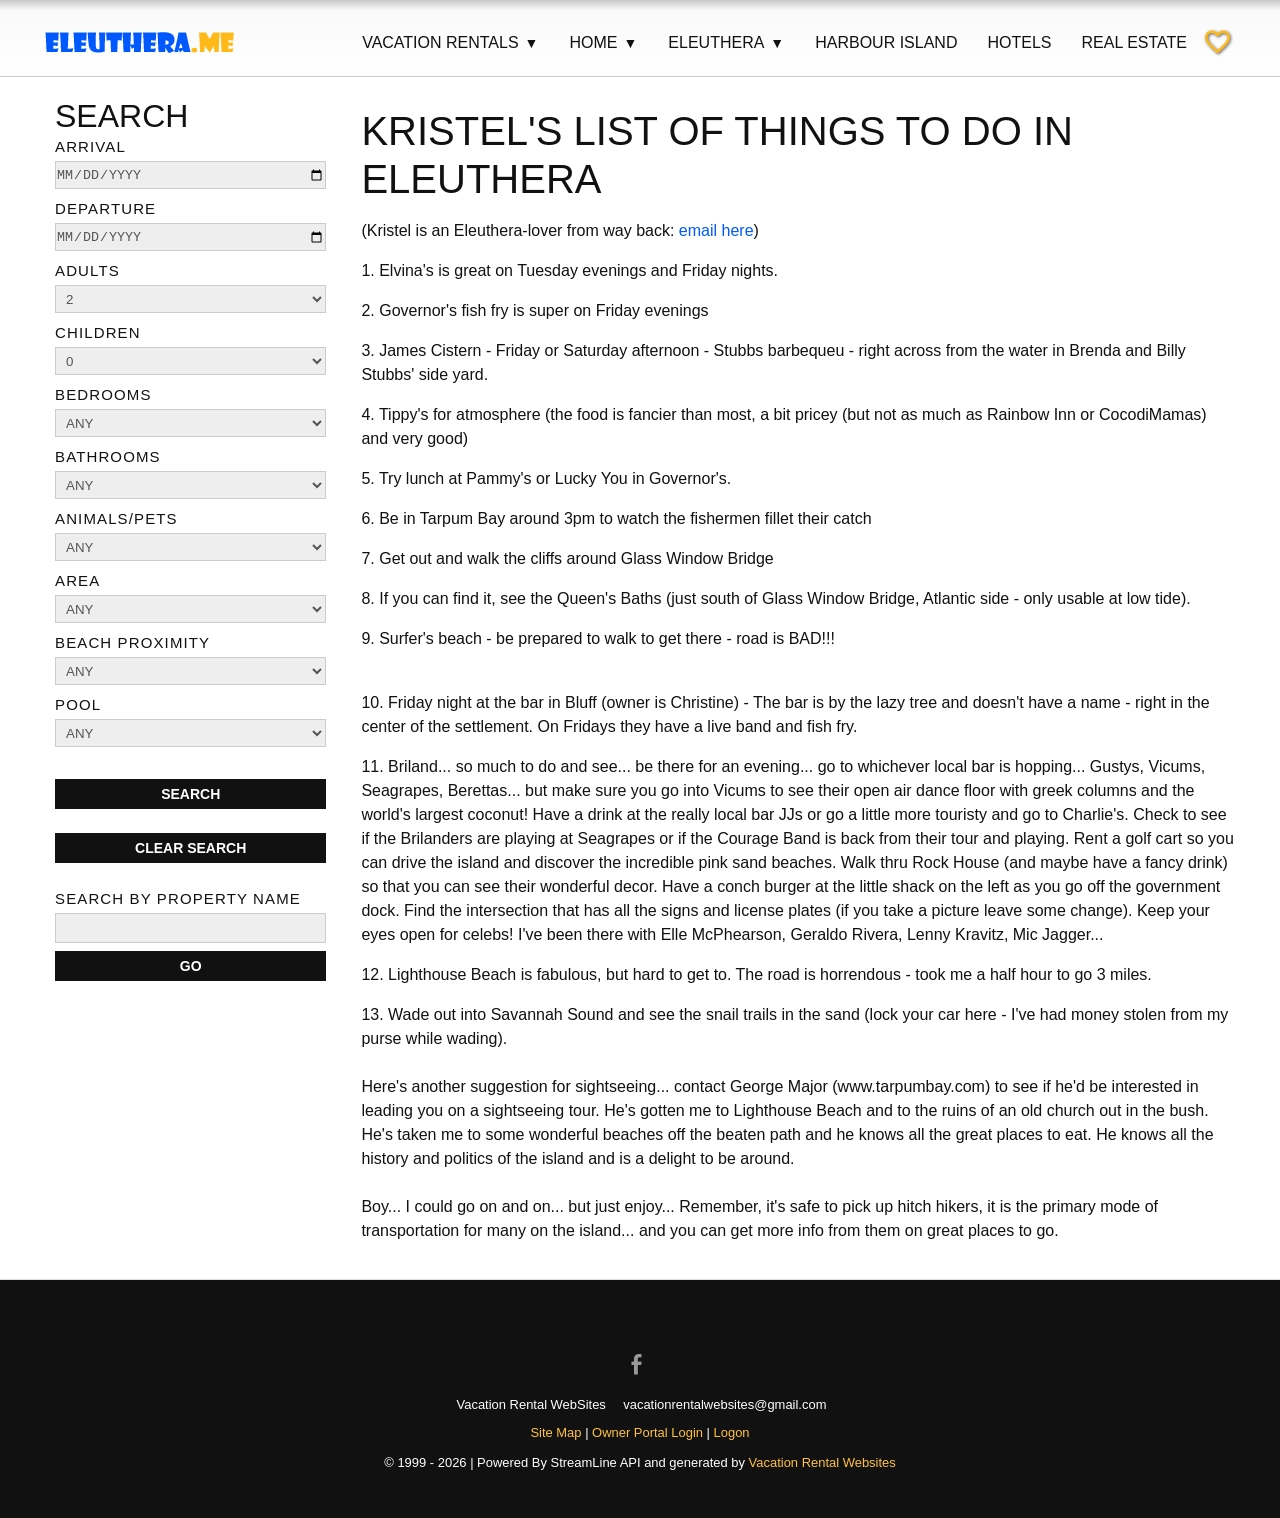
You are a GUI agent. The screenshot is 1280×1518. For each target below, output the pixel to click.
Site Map (555, 1432)
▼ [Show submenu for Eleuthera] (777, 43)
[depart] (190, 237)
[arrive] (190, 175)
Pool (78, 704)
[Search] (190, 966)
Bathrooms (108, 456)
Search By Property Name (178, 898)
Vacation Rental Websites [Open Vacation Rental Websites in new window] (822, 1462)
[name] (190, 928)
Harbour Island (886, 42)
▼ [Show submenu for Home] (630, 43)
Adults (87, 270)
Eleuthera (726, 43)
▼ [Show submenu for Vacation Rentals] (532, 43)
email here (716, 230)
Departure (105, 208)
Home (603, 43)
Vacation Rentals (450, 43)
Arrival (90, 146)
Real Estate (1134, 42)
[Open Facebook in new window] (640, 1347)
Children (98, 332)
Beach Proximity (132, 642)
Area (77, 580)
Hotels (1019, 42)
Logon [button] (732, 1432)
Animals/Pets (116, 518)
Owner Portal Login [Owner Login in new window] (647, 1432)
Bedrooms (103, 394)
